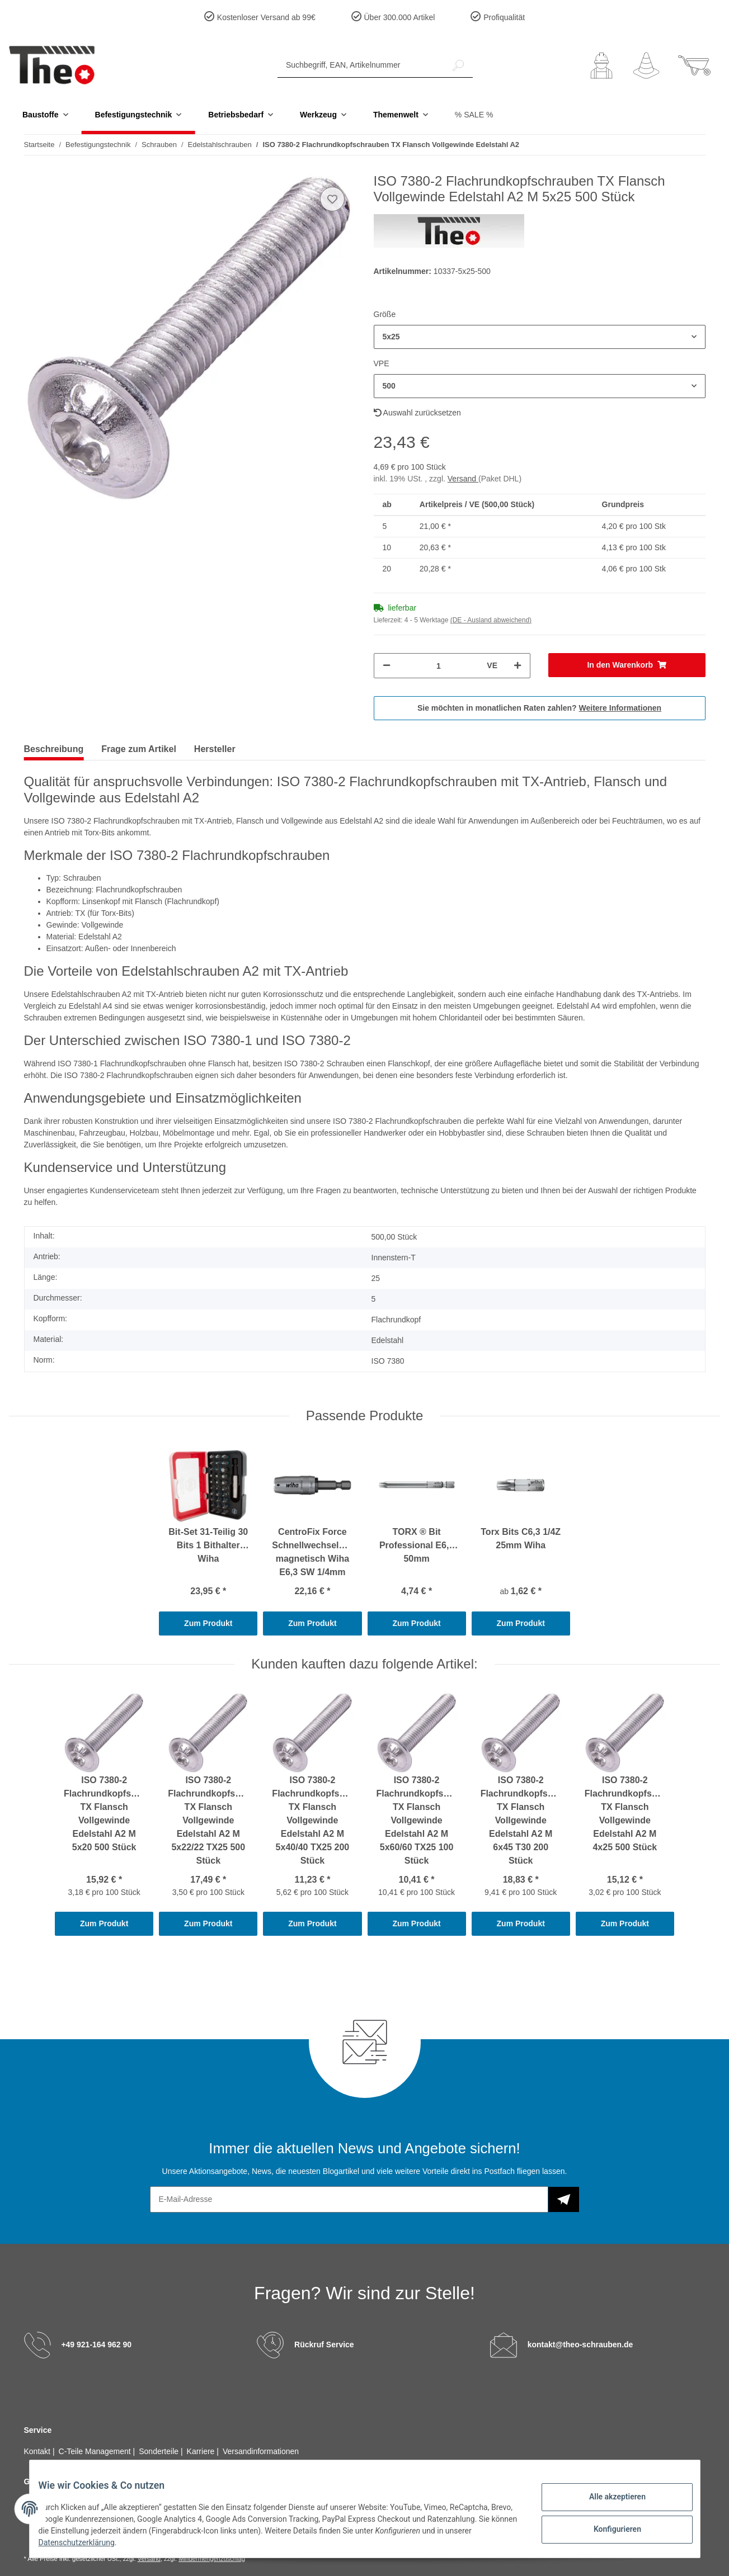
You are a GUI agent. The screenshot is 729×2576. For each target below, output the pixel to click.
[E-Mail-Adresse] (349, 2199)
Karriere (202, 2451)
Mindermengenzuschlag (211, 2558)
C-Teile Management (96, 2451)
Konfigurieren (608, 2527)
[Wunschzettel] (646, 65)
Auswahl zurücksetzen (417, 412)
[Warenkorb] (694, 65)
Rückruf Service (324, 2344)
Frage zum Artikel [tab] (138, 749)
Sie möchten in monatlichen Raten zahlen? (539, 707)
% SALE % (474, 114)
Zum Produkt (208, 1623)
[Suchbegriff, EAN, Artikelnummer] (361, 65)
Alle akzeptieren (608, 2498)
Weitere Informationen (620, 707)
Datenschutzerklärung (114, 2542)
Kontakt (38, 2451)
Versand (463, 478)
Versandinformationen (261, 2451)
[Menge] (438, 666)
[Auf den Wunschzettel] (332, 199)
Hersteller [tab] (215, 749)
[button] (601, 65)
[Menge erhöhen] (517, 666)
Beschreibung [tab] (54, 749)
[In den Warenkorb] (627, 665)
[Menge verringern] (386, 666)
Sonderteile (160, 2451)
